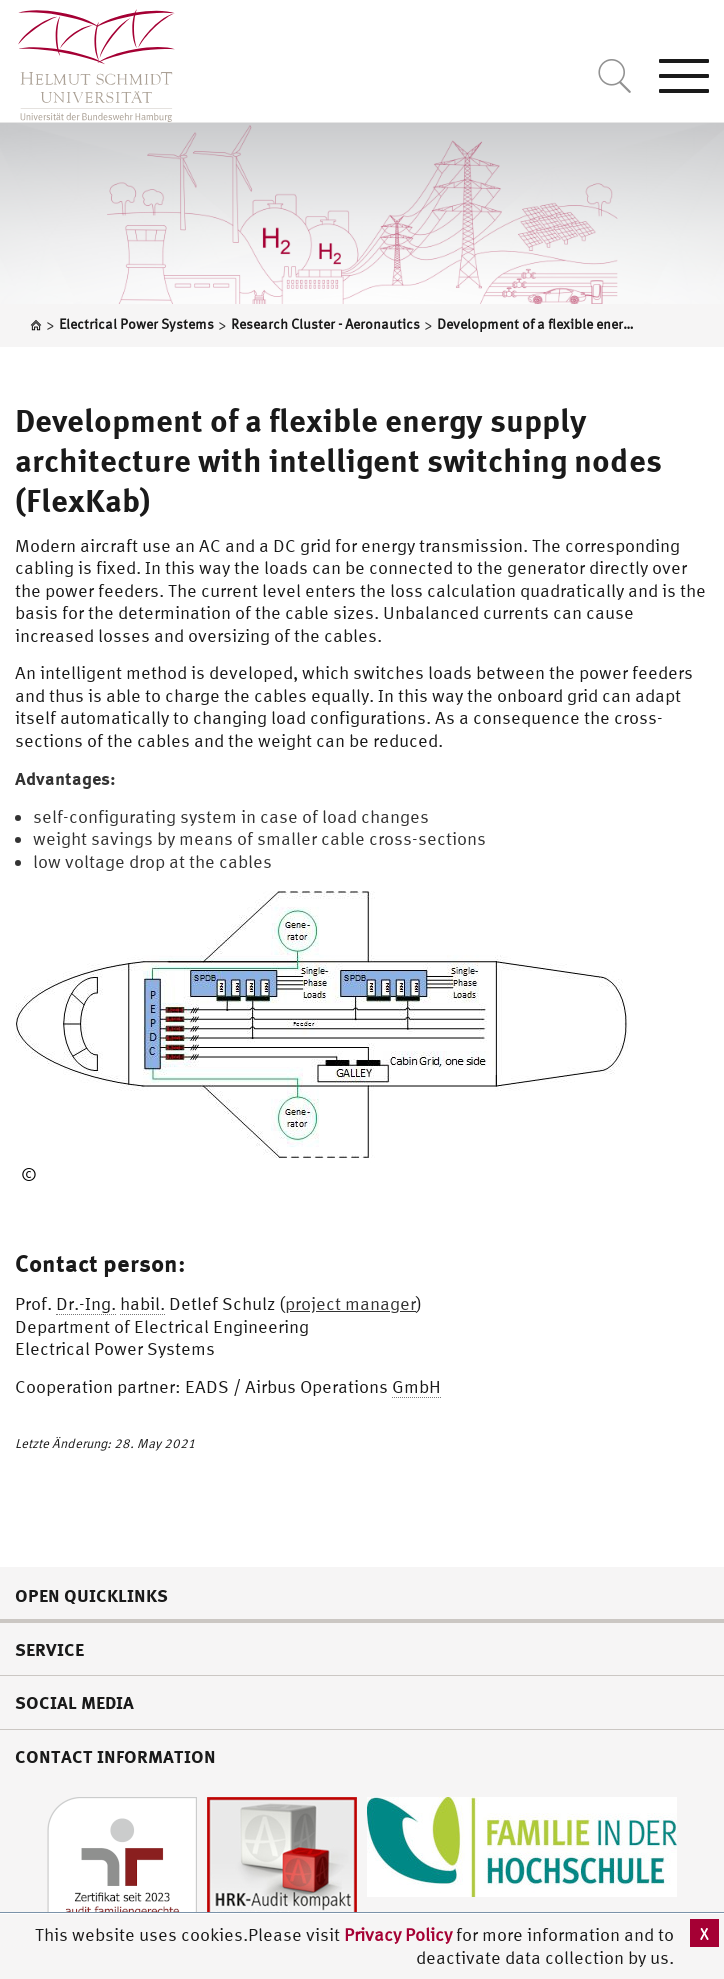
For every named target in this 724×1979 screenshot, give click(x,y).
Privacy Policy (400, 1934)
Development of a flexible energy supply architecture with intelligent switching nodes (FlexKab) (338, 460)
